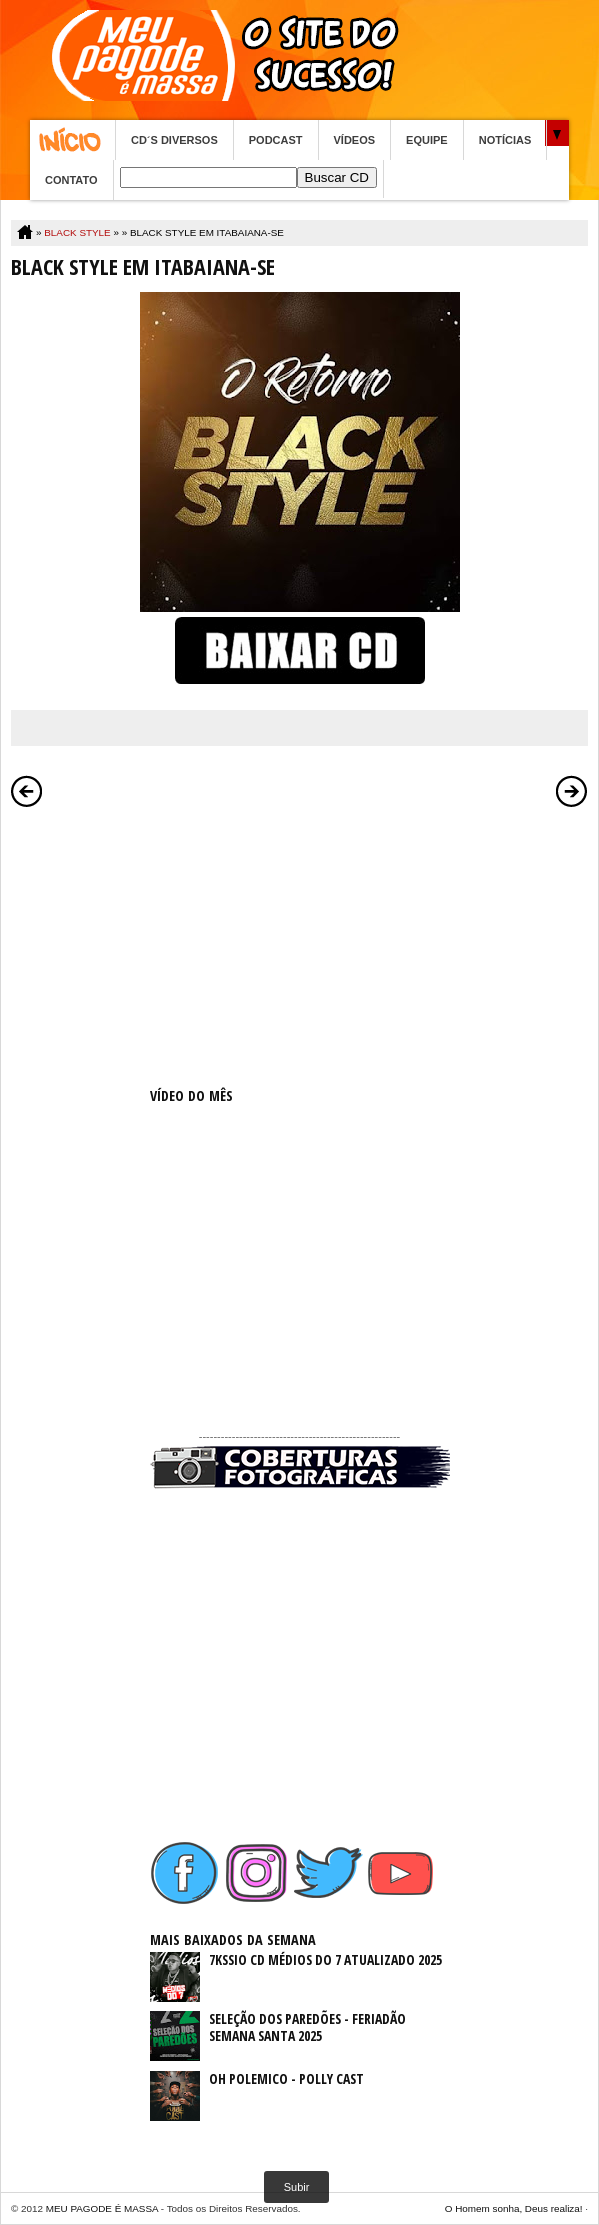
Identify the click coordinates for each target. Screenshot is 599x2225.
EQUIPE (427, 140)
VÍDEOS (355, 140)
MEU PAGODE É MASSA (102, 2208)
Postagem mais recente (27, 791)
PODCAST (276, 140)
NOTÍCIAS (505, 140)
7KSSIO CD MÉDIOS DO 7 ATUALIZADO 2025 (325, 1959)
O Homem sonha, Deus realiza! (514, 2208)
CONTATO (71, 180)
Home (72, 140)
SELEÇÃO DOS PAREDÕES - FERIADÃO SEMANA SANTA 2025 (307, 2027)
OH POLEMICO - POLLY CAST (286, 2078)
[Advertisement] (300, 943)
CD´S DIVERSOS (174, 140)
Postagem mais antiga (572, 791)
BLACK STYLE (77, 232)
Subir (297, 2187)
